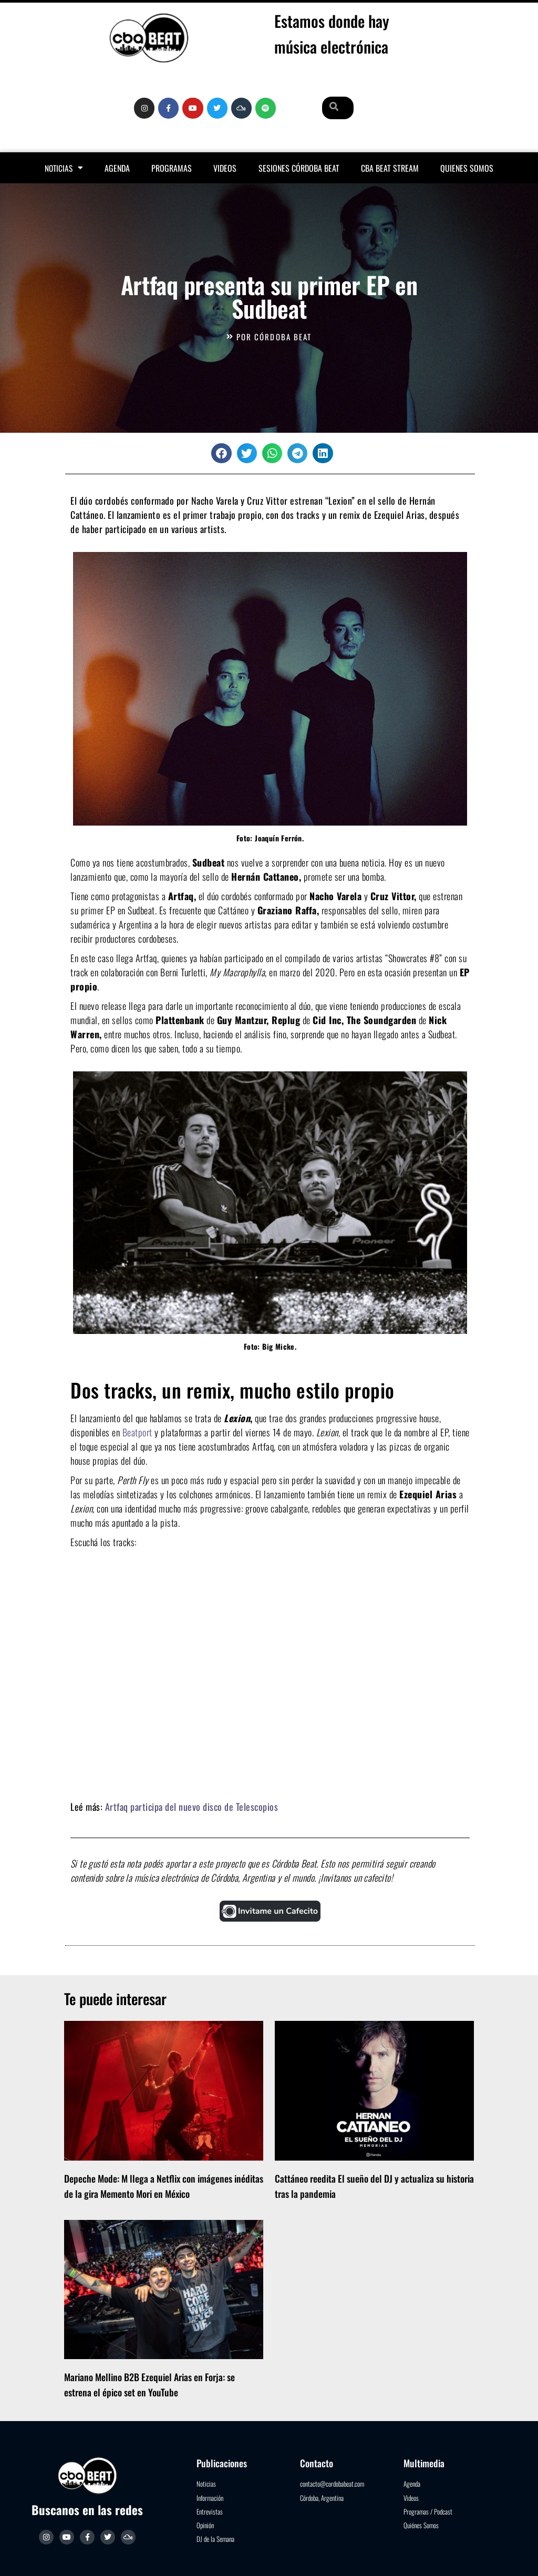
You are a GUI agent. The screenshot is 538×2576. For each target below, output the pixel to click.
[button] (221, 453)
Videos (224, 168)
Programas (171, 168)
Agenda (117, 168)
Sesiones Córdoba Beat (298, 168)
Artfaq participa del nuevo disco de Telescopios (191, 1806)
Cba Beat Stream (390, 168)
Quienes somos (466, 168)
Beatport (137, 1432)
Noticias (64, 168)
